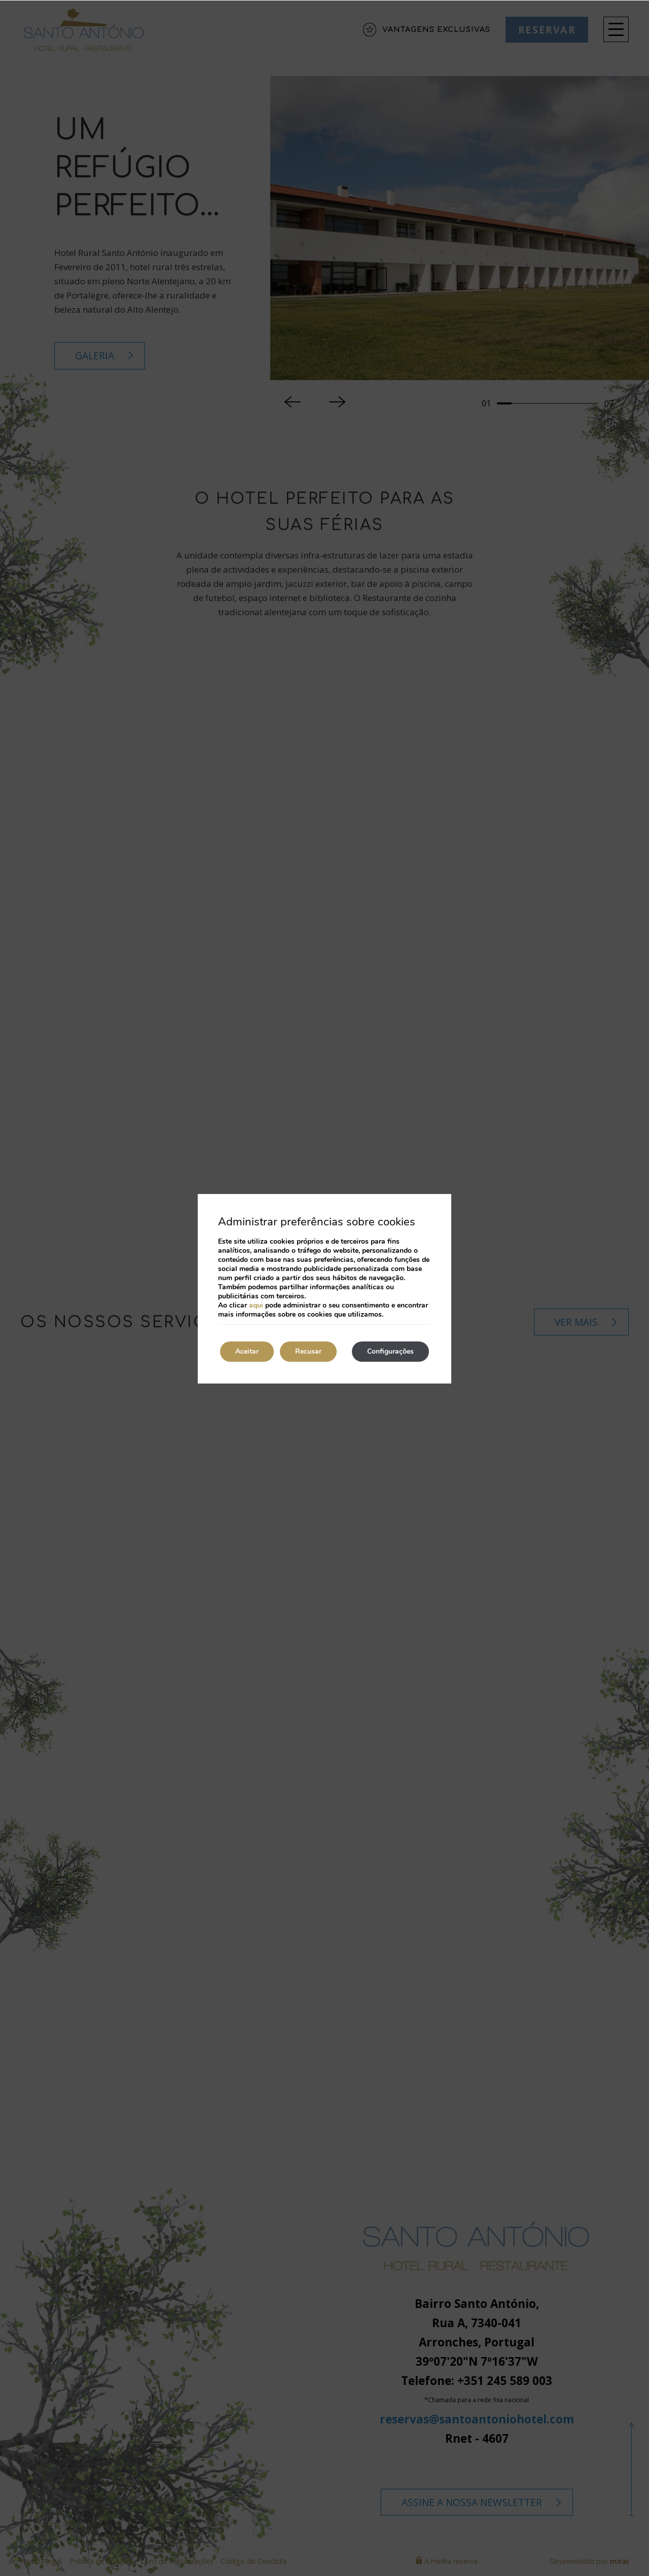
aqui (256, 1305)
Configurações (390, 1351)
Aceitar (247, 1351)
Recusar (308, 1351)
